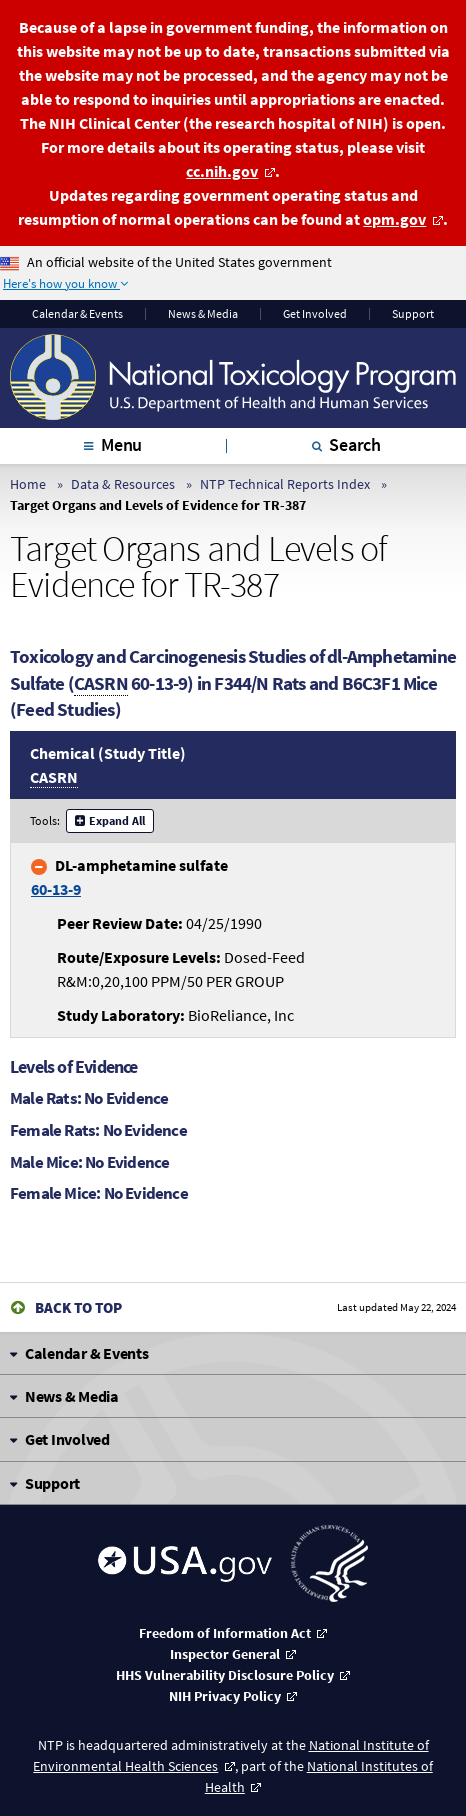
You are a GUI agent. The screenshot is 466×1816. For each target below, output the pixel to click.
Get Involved (315, 314)
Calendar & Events (77, 314)
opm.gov (395, 219)
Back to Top (78, 1307)
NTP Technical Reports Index (285, 484)
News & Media (203, 314)
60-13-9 (56, 889)
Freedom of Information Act (225, 1633)
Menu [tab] (121, 444)
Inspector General (225, 1654)
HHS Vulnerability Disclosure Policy (225, 1675)
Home (28, 484)
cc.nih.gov (222, 171)
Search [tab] (355, 444)
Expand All (117, 820)
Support (413, 314)
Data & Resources (123, 484)
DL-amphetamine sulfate (129, 877)
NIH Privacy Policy (225, 1696)
